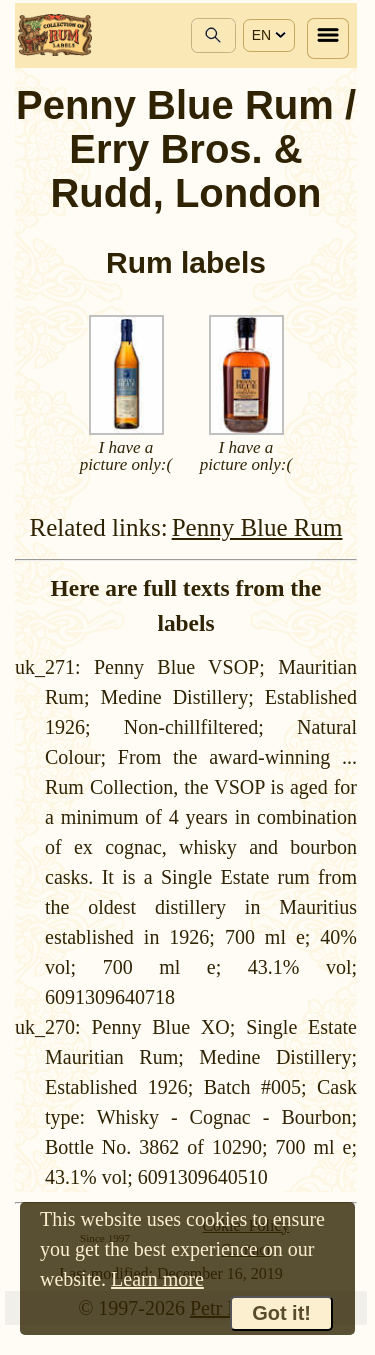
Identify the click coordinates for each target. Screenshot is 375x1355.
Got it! (281, 1313)
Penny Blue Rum (257, 527)
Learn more (157, 1279)
